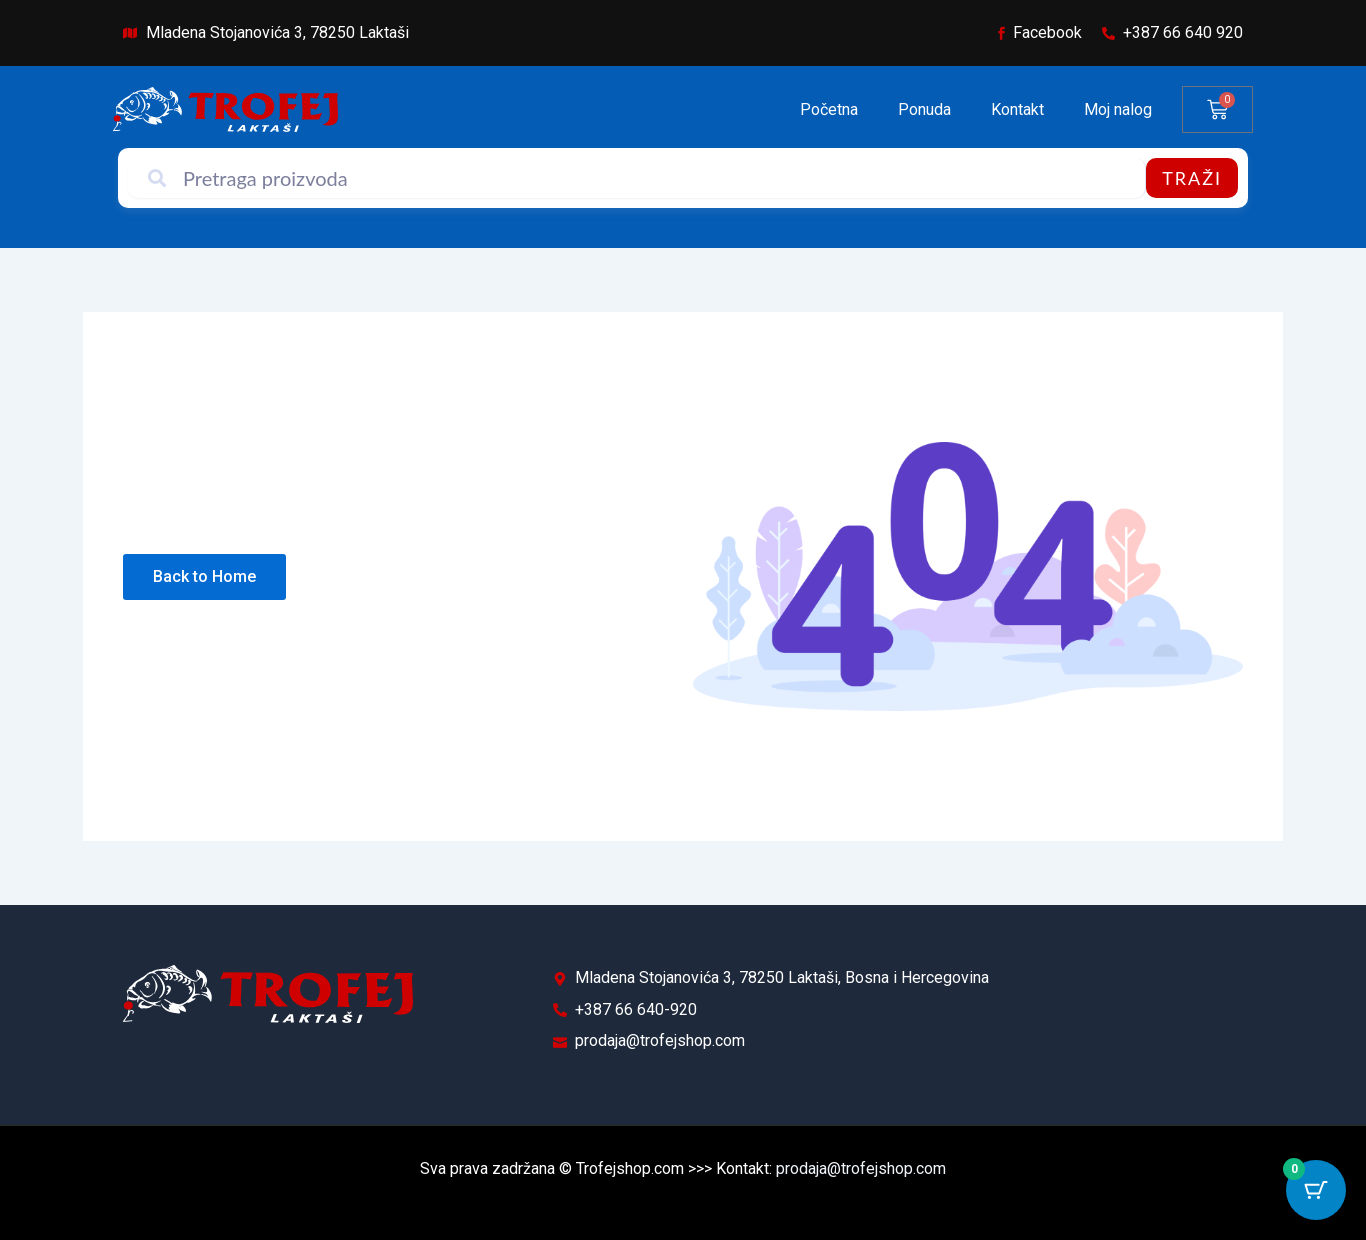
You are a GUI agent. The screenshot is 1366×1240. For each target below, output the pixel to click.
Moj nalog (1118, 109)
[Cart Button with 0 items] (1316, 1190)
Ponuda (924, 109)
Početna (829, 109)
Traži (1192, 178)
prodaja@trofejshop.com (861, 1168)
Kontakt (1017, 109)
